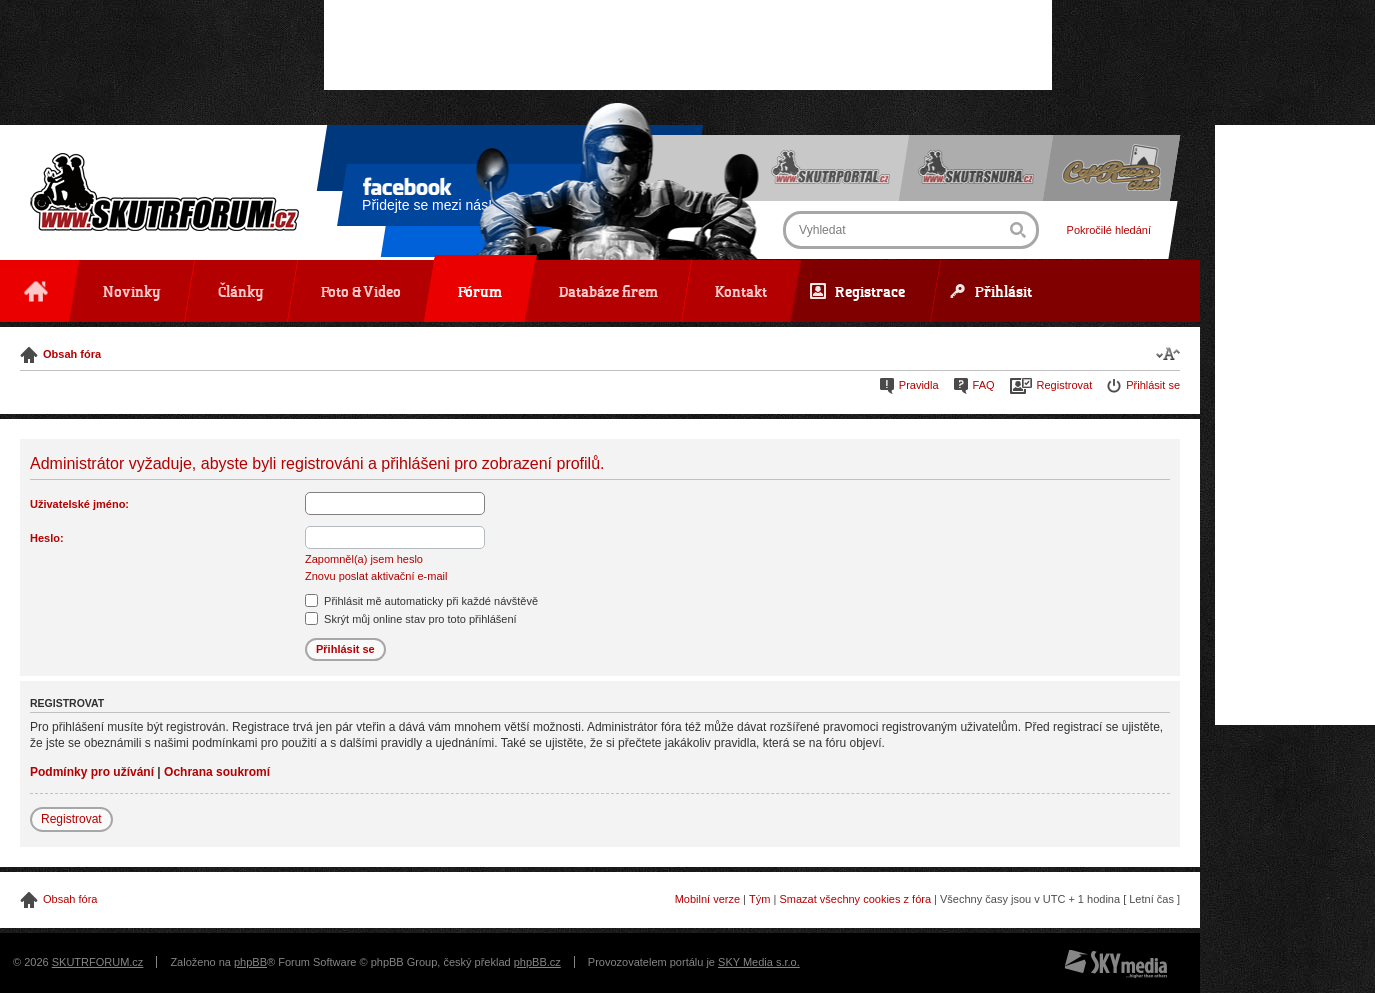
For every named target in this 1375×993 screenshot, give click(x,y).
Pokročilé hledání (1109, 230)
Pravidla (919, 385)
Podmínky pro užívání (92, 772)
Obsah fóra (72, 354)
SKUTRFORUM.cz (98, 962)
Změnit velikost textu (1168, 353)
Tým (759, 899)
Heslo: (47, 538)
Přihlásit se (1153, 385)
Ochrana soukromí (217, 772)
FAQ (984, 385)
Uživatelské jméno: (79, 504)
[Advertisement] (688, 45)
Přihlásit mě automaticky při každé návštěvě (421, 601)
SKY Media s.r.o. (759, 962)
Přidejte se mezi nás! (427, 198)
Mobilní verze (707, 899)
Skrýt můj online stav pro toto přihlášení (411, 619)
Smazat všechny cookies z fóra (855, 899)
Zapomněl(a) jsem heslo (364, 559)
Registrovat (1065, 385)
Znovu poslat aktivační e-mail (376, 576)
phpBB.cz (537, 962)
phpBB (250, 962)
